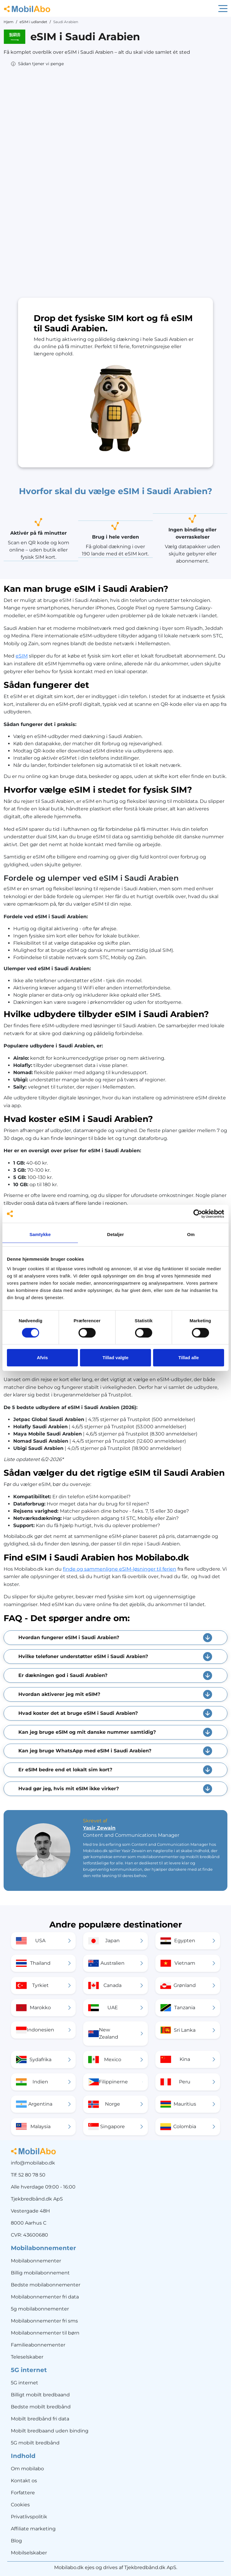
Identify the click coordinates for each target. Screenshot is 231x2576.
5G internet (24, 2383)
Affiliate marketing (33, 2529)
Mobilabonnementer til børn (45, 2333)
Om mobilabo (27, 2468)
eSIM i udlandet (33, 22)
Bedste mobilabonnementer (45, 2285)
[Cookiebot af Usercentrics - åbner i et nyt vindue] (197, 1213)
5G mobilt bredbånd (35, 2443)
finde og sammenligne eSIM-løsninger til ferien (119, 1569)
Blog (16, 2541)
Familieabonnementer (38, 2345)
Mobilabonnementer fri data (45, 2297)
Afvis (42, 1357)
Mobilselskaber (29, 2553)
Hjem (9, 22)
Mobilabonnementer (36, 2261)
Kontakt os (24, 2480)
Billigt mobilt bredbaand (40, 2395)
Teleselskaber (27, 2357)
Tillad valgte (115, 1357)
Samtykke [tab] (40, 1234)
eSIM (22, 656)
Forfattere (23, 2493)
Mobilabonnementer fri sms (44, 2321)
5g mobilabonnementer (40, 2309)
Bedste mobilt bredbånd (41, 2407)
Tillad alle (188, 1357)
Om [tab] (191, 1234)
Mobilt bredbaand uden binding (49, 2431)
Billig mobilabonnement (40, 2273)
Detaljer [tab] (115, 1234)
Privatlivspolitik (29, 2517)
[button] (37, 64)
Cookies (20, 2505)
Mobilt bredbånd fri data (40, 2419)
